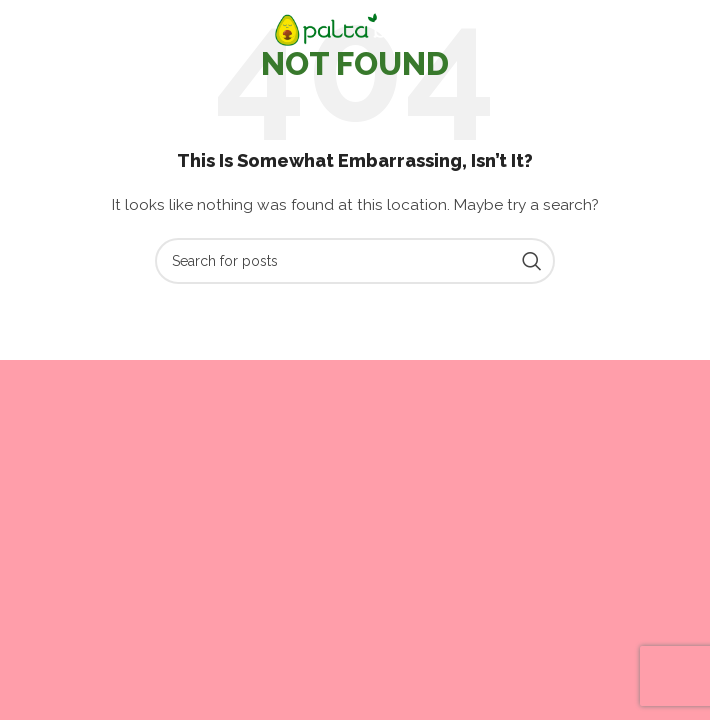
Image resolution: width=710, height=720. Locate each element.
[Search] (355, 261)
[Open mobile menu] (48, 30)
